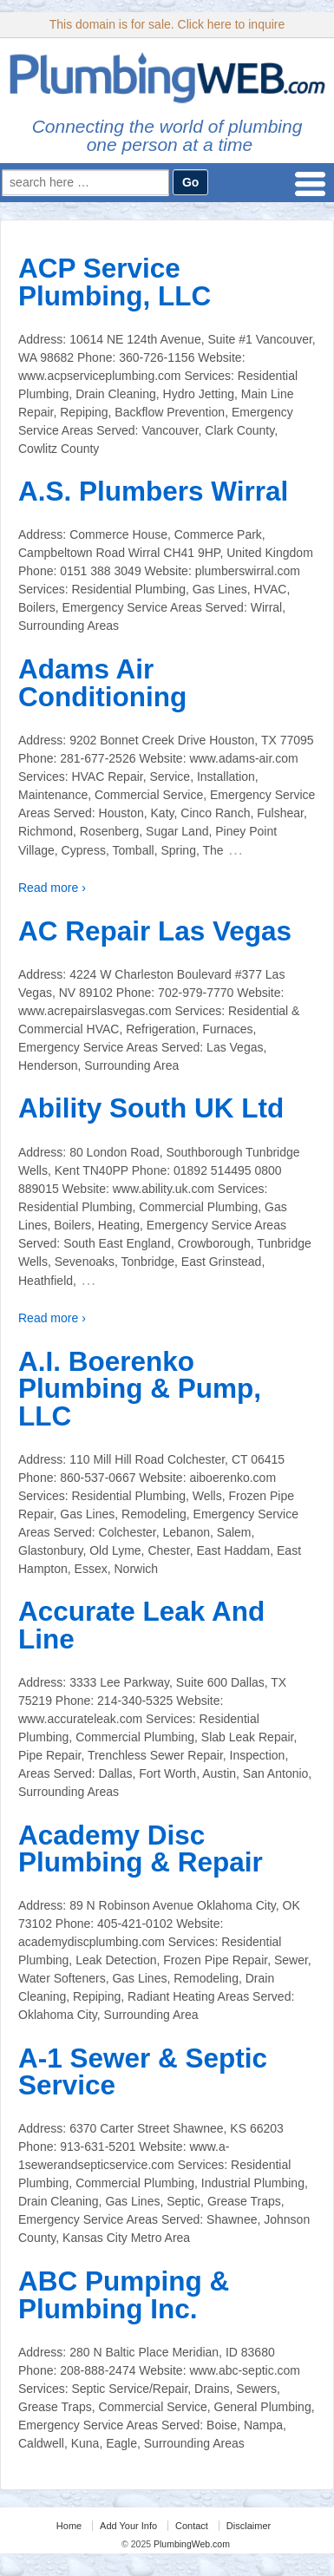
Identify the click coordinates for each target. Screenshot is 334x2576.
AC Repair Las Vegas (154, 931)
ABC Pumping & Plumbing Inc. (123, 2294)
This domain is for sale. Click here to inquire (167, 24)
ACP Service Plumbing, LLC (114, 281)
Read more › (52, 888)
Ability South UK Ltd (151, 1108)
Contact (191, 2525)
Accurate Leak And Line (141, 1625)
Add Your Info (128, 2525)
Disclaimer (248, 2525)
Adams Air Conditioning (102, 682)
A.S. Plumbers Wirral (153, 491)
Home (69, 2525)
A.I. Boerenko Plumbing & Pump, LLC (139, 1389)
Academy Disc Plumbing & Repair (140, 1848)
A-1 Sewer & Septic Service (142, 2071)
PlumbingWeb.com (190, 2544)
